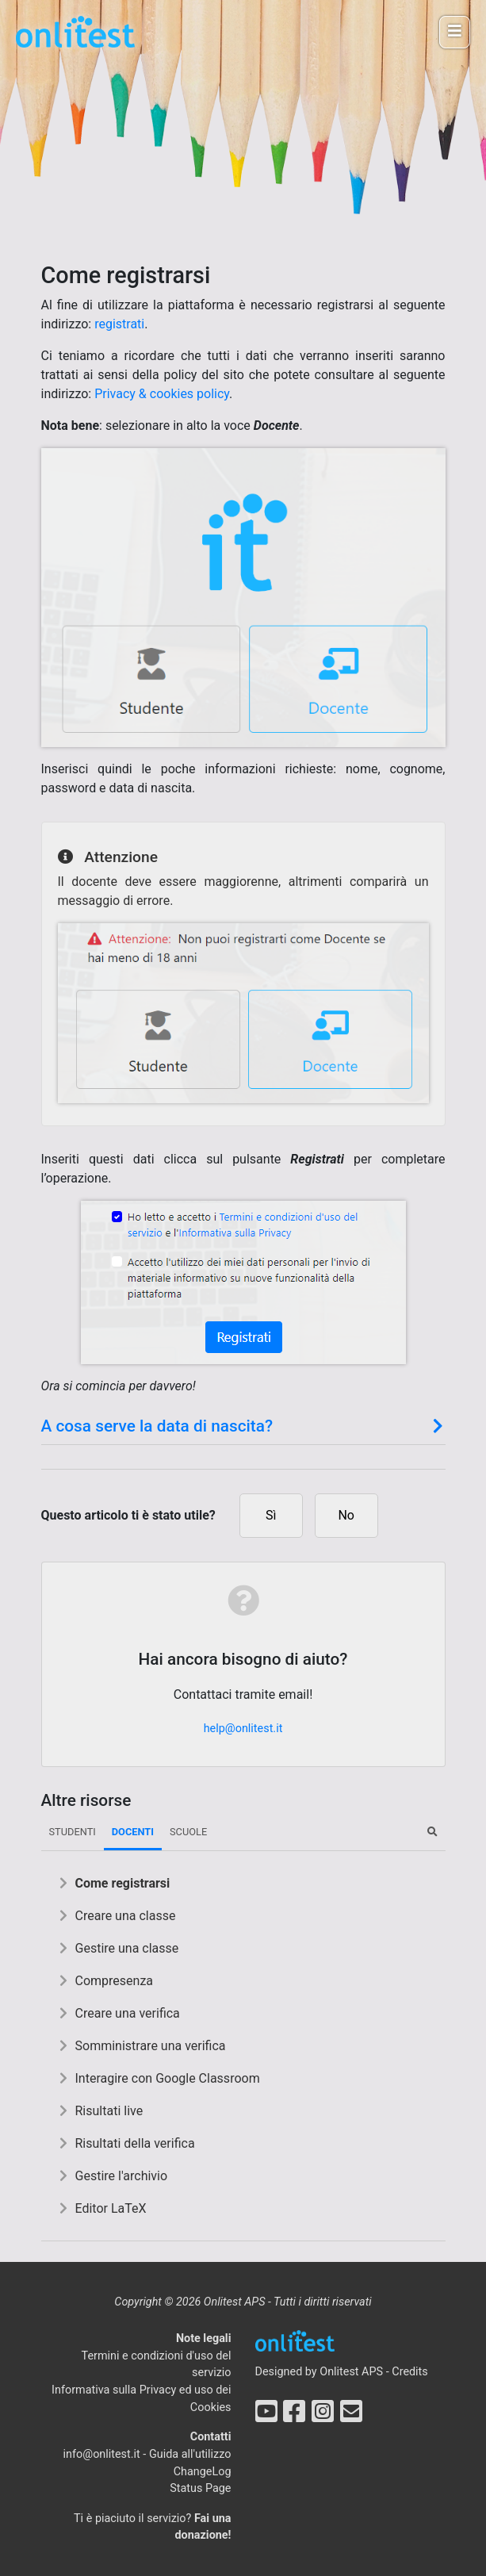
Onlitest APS (351, 2372)
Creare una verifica (127, 2013)
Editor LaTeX (111, 2208)
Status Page (200, 2488)
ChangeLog (203, 2471)
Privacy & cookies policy (161, 393)
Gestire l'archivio (121, 2175)
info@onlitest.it (101, 2454)
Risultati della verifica (135, 2143)
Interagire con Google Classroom (167, 2078)
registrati (119, 324)
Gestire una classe (127, 1948)
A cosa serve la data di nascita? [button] (243, 1426)
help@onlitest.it (243, 1728)
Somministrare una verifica (150, 2045)
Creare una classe (125, 1915)
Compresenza (114, 1980)
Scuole (188, 1832)
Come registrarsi (122, 1883)
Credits (410, 2372)
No (346, 1515)
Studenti (72, 1832)
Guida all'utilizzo (190, 2454)
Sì (271, 1515)
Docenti (133, 1832)
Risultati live (109, 2110)
